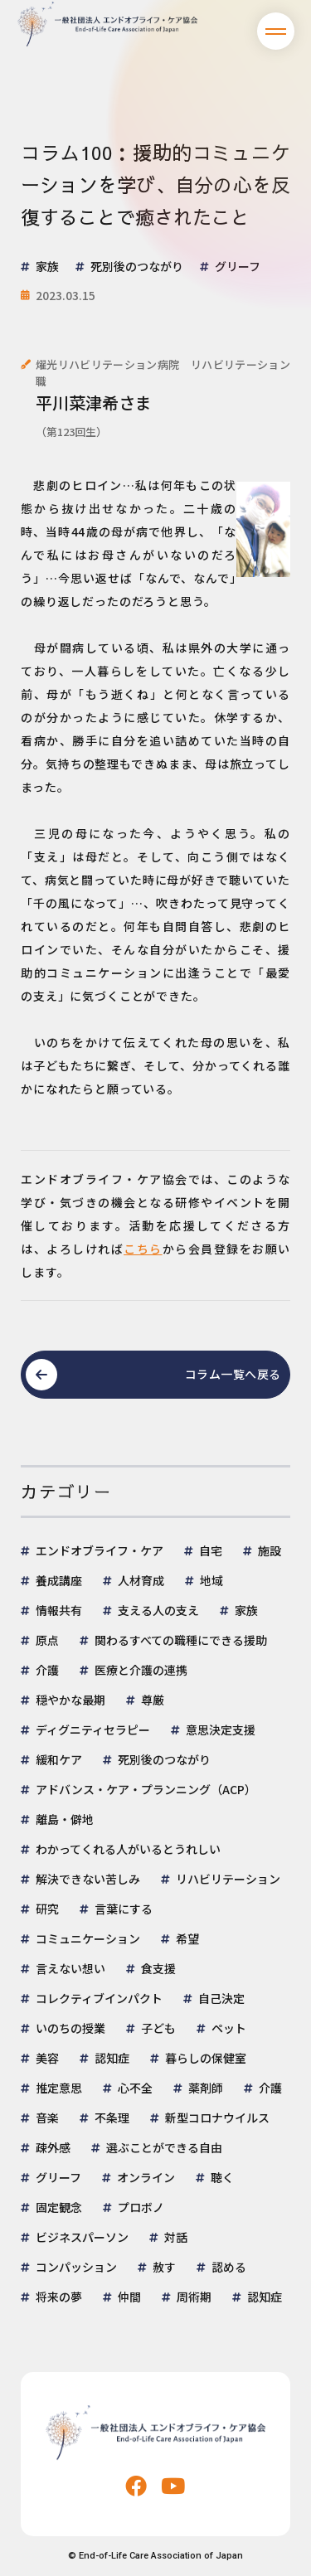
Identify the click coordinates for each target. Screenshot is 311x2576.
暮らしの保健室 (205, 2058)
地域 (211, 1580)
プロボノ (141, 2207)
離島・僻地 (65, 1819)
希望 (187, 1938)
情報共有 (59, 1610)
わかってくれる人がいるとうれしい (128, 1849)
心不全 (135, 2087)
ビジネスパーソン (82, 2237)
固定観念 (59, 2207)
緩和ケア (59, 1759)
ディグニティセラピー (93, 1729)
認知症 (112, 2058)
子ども (158, 2028)
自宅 (210, 1550)
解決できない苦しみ (88, 1878)
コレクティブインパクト (99, 1998)
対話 (175, 2237)
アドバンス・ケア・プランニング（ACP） (146, 1789)
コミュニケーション (88, 1938)
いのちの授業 (70, 2028)
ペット (228, 2028)
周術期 (194, 2296)
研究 (47, 1908)
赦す (164, 2266)
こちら (143, 1248)
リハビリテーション (228, 1878)
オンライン (146, 2177)
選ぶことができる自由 (164, 2147)
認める (228, 2266)
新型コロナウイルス (217, 2117)
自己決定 (221, 1998)
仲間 (129, 2296)
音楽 (47, 2117)
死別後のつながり (164, 1759)
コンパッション (76, 2266)
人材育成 (141, 1580)
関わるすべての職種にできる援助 (181, 1640)
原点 (47, 1640)
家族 (246, 1610)
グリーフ (58, 2177)
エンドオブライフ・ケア (99, 1550)
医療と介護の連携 (141, 1670)
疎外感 (53, 2147)
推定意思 (59, 2087)
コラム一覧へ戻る (233, 1374)
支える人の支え (158, 1610)
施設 (269, 1550)
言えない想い (70, 1968)
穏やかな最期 (70, 1699)
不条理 (112, 2117)
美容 (47, 2058)
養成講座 (59, 1580)
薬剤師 (205, 2087)
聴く (222, 2177)
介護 (47, 1670)
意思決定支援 (220, 1729)
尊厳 (152, 1699)
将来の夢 (59, 2296)
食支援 (158, 1968)
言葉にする (124, 1908)
